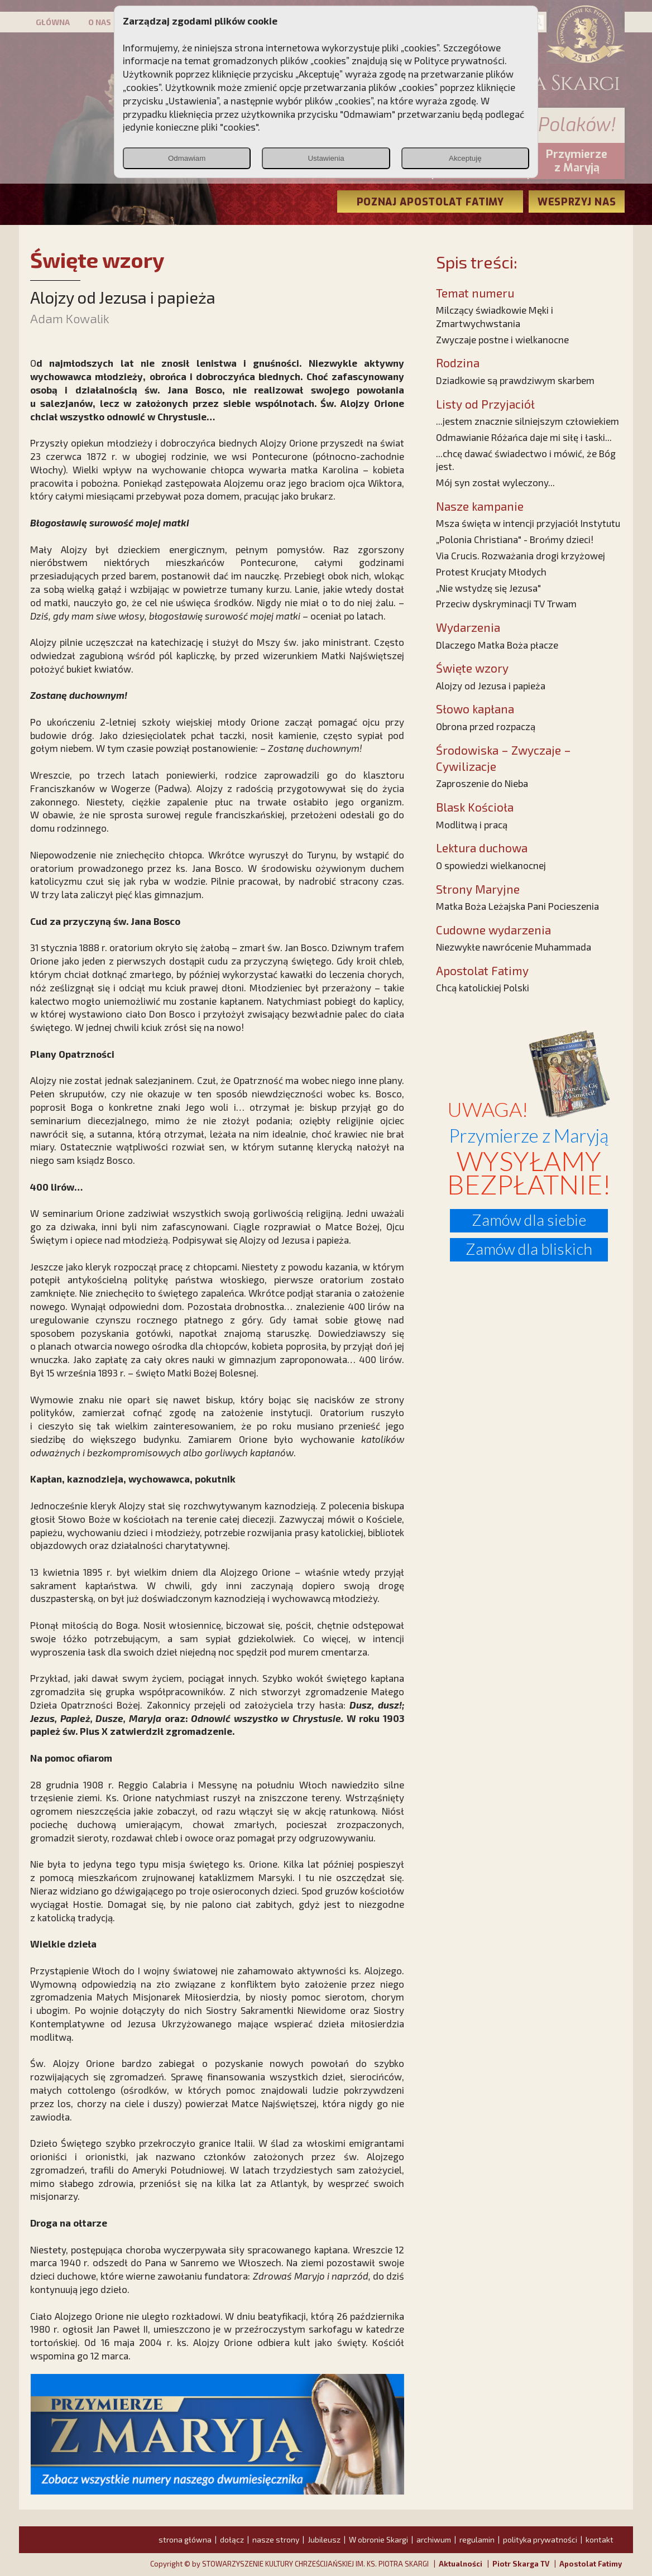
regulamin (477, 2539)
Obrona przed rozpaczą (485, 726)
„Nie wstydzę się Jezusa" (488, 587)
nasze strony (275, 2539)
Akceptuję (465, 158)
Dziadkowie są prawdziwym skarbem (515, 380)
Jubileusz (324, 2539)
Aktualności (460, 2563)
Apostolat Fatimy (590, 2563)
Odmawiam (186, 158)
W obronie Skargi (378, 2539)
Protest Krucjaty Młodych (491, 571)
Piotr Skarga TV (520, 2563)
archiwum (433, 2539)
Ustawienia (326, 158)
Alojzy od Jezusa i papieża (490, 685)
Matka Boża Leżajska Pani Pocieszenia (517, 906)
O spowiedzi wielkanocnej (491, 865)
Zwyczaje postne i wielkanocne (502, 339)
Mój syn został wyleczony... (495, 482)
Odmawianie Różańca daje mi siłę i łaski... (524, 437)
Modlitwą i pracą (471, 824)
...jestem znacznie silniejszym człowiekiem (527, 420)
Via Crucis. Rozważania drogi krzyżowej (520, 555)
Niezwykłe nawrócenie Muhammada (513, 946)
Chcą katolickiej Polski (482, 987)
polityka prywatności (540, 2539)
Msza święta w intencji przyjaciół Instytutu (528, 523)
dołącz (232, 2539)
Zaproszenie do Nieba (482, 783)
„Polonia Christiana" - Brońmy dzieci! (514, 539)
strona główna (185, 2539)
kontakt (599, 2539)
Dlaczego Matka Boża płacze (497, 644)
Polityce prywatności (459, 60)
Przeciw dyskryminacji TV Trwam (506, 603)
